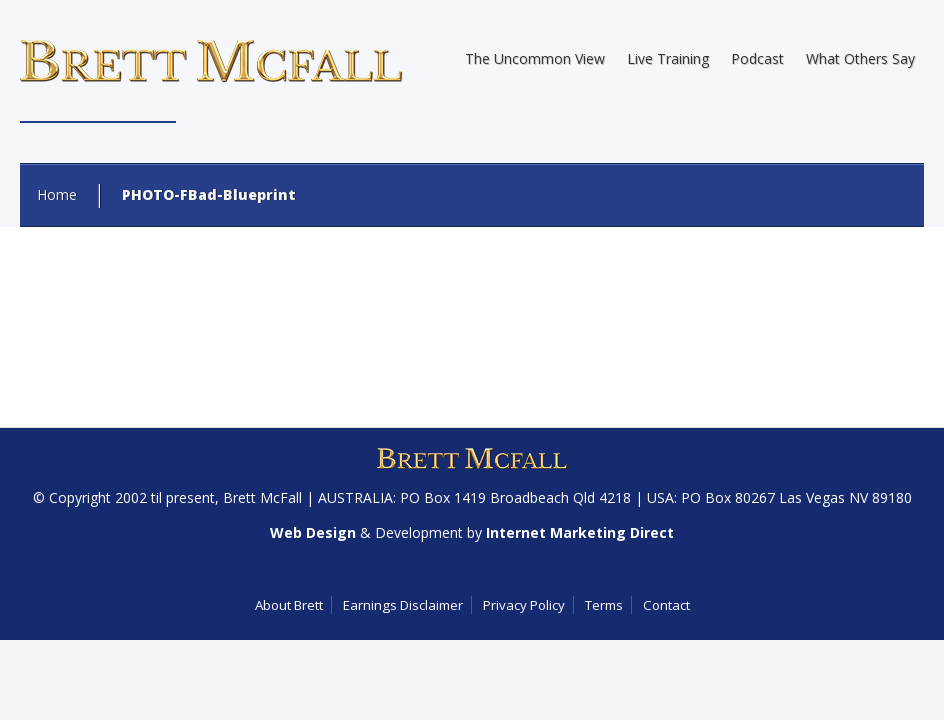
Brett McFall (262, 497)
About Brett (289, 605)
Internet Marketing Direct (580, 532)
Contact (666, 605)
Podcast (757, 58)
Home (57, 194)
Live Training (668, 58)
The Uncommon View (535, 58)
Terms (604, 605)
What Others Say (860, 58)
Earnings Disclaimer (403, 605)
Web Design (313, 532)
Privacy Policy (524, 605)
